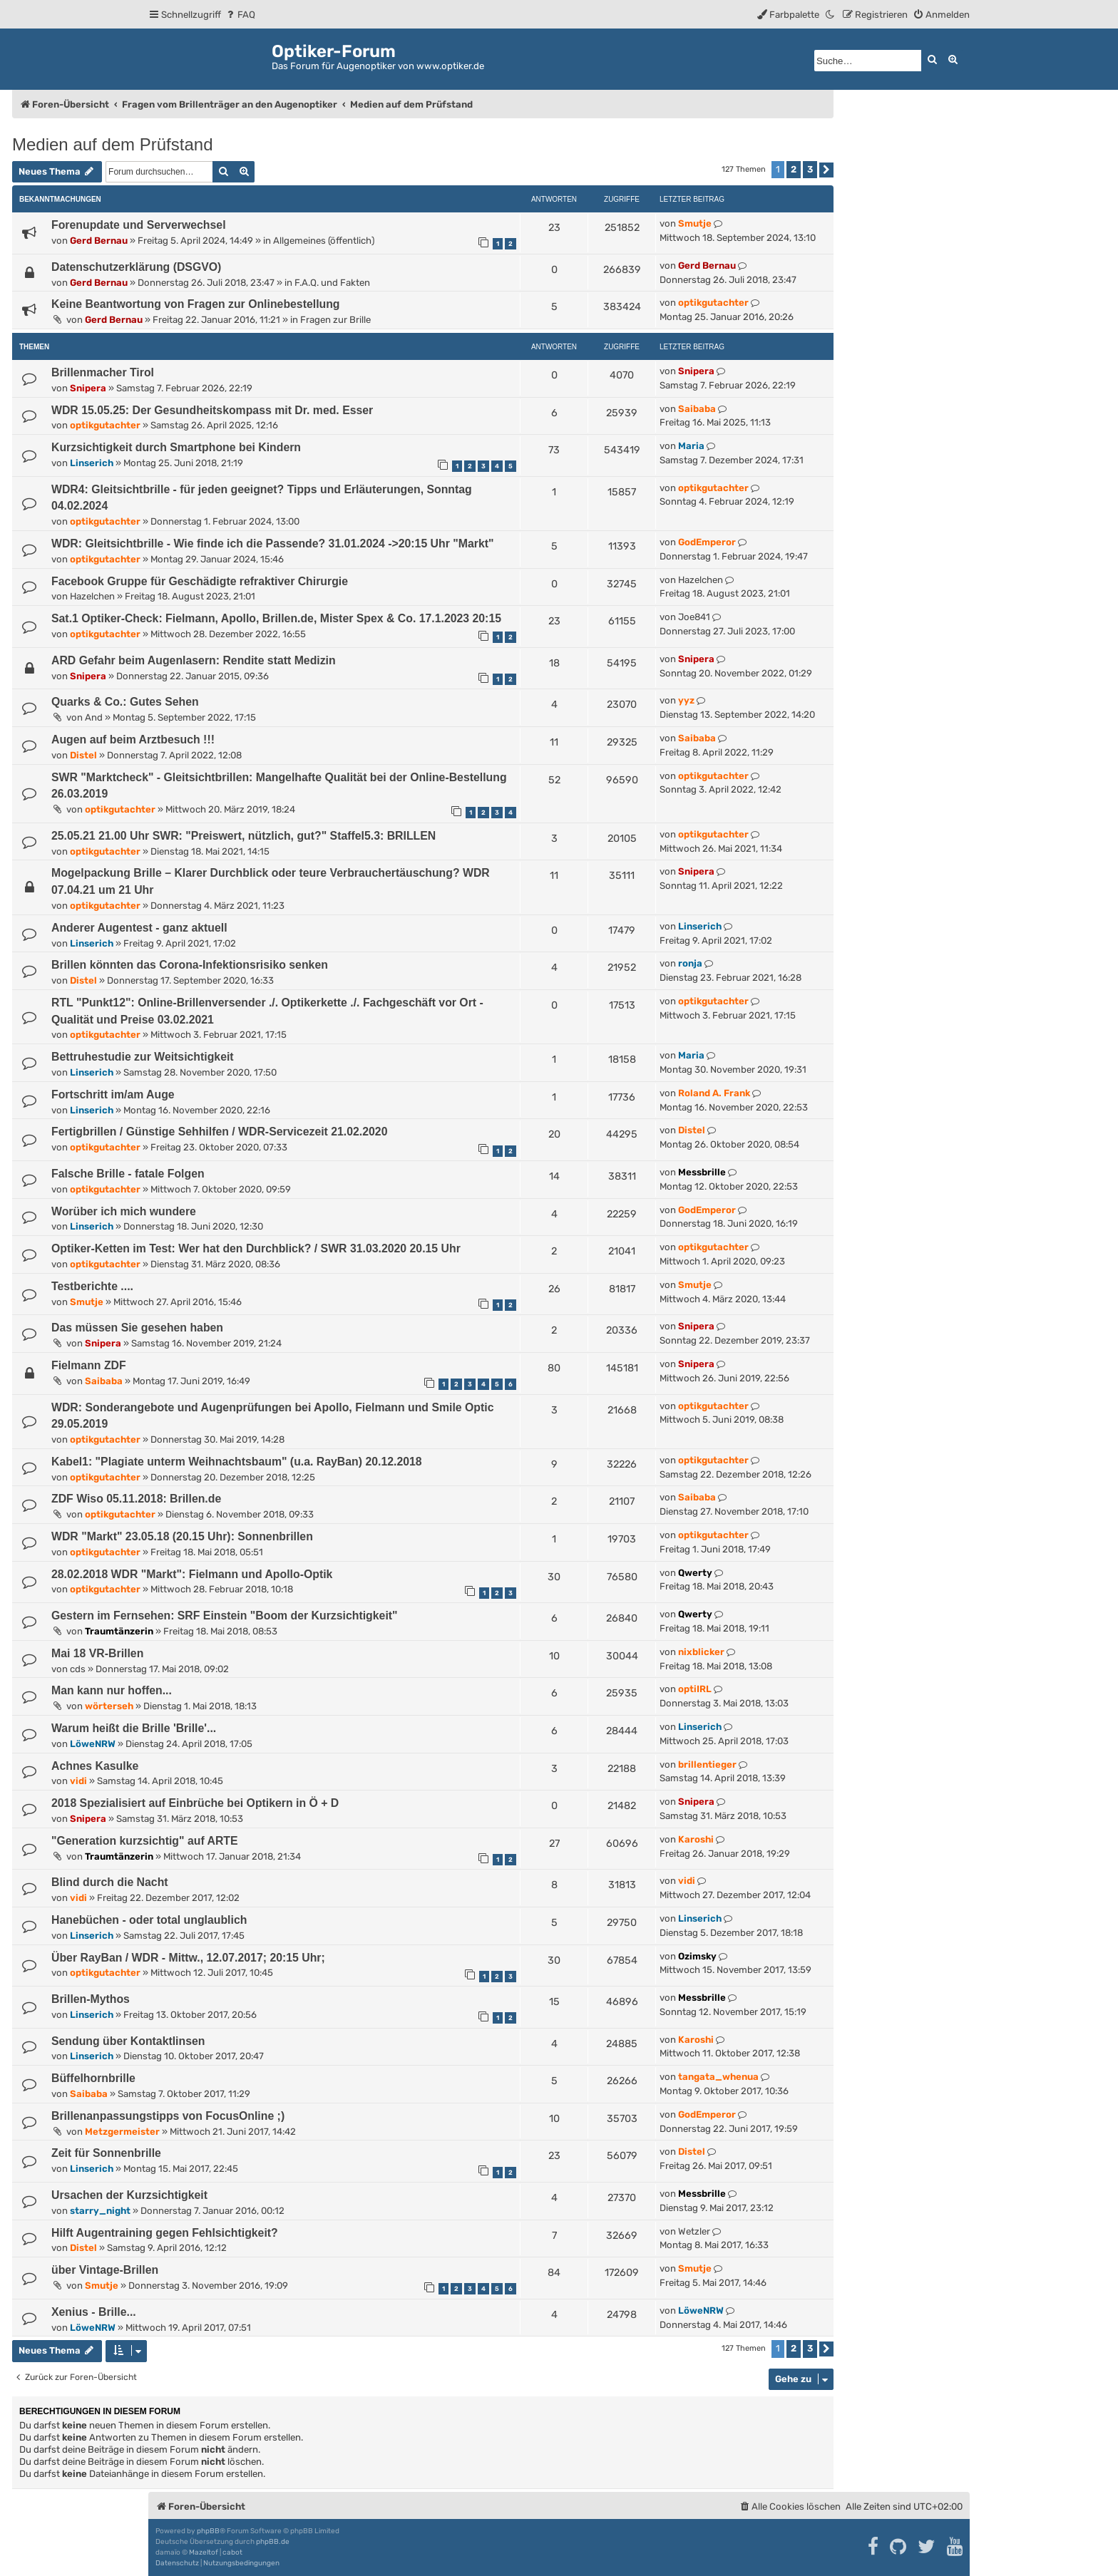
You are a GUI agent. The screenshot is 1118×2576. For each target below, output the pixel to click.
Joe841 (694, 617)
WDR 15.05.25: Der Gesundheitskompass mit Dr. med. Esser (212, 410)
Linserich (91, 463)
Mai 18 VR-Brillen (97, 1653)
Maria (691, 446)
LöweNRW (93, 1743)
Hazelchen (92, 596)
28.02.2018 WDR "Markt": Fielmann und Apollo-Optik (191, 1574)
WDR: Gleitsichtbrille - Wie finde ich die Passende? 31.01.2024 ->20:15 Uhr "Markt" (272, 543)
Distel (83, 755)
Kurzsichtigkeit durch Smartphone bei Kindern (176, 447)
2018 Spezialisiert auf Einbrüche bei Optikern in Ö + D (195, 1803)
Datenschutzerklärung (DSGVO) (136, 267)
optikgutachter (713, 302)
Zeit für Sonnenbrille (106, 2153)
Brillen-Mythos (90, 1999)
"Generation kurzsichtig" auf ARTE (144, 1841)
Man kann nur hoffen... (111, 1690)
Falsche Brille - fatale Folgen (128, 1174)
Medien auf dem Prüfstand (112, 144)
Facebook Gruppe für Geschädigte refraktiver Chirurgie (199, 581)
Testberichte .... (92, 1286)
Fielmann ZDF (88, 1365)
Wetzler (694, 2231)
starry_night (100, 2210)
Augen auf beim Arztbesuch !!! (133, 739)
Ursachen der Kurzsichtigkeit (129, 2195)
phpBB (208, 2531)
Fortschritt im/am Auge (113, 1094)
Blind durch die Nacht (109, 1882)
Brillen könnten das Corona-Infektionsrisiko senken (189, 965)
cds (78, 1669)
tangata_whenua (718, 2076)
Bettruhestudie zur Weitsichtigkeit (142, 1057)
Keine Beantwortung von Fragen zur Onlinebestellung (195, 304)
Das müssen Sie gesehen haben (137, 1328)
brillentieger (707, 1764)
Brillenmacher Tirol (102, 372)
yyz (686, 700)
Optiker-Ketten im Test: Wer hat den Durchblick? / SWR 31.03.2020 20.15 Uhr (256, 1248)
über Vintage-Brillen (104, 2270)
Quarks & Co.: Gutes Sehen (125, 702)
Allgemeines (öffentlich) (323, 240)
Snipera (88, 388)
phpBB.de (272, 2542)
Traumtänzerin (119, 1631)
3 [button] (810, 169)
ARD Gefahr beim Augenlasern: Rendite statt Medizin (193, 660)
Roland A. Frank (714, 1093)
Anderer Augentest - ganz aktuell (139, 928)
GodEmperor (707, 542)
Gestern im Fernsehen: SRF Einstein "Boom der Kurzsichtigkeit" (224, 1615)
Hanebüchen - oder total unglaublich (149, 1920)
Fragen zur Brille (335, 319)
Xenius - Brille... (93, 2312)
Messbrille (702, 1172)
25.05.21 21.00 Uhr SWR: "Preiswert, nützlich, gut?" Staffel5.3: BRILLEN (243, 836)
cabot (232, 2552)
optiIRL (695, 1689)
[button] (826, 170)
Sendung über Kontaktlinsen (128, 2041)
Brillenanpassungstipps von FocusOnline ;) (167, 2116)
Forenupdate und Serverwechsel (138, 225)
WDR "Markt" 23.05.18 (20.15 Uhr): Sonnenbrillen (182, 1536)
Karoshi (696, 1839)
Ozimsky (697, 1956)
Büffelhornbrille (93, 2078)
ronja (690, 963)
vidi (78, 1781)
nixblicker (701, 1652)
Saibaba (697, 408)
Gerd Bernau (99, 240)
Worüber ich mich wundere (123, 1211)
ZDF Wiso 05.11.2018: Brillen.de (136, 1499)
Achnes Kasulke (94, 1766)
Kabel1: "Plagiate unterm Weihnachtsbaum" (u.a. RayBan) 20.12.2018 (236, 1462)
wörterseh (109, 1706)
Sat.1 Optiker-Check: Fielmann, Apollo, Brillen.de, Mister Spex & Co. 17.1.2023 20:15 (276, 618)
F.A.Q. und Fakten (332, 282)
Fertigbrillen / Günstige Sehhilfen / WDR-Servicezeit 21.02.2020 (219, 1131)
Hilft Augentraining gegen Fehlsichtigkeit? (164, 2233)
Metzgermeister (122, 2131)
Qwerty (695, 1572)
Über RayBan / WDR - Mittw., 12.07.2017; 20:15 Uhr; (188, 1958)
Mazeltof (203, 2552)
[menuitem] (240, 14)
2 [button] (793, 169)
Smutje (695, 223)
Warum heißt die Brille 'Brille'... (133, 1728)
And (94, 717)
